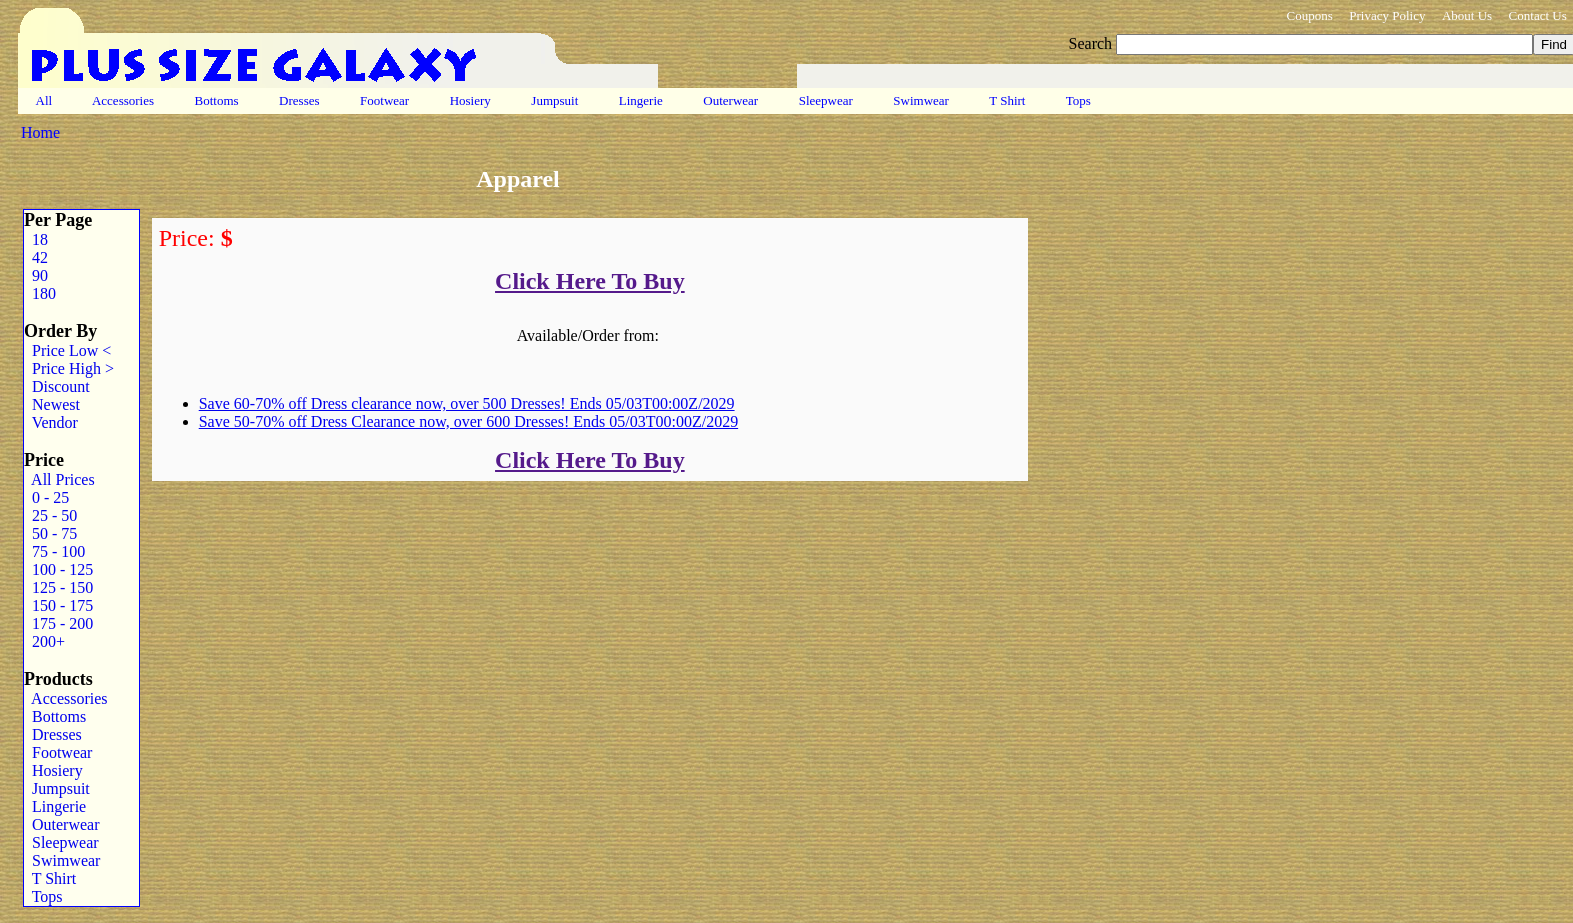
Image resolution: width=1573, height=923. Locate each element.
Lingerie (641, 100)
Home (40, 132)
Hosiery (470, 100)
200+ (44, 641)
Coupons (1309, 15)
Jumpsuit (554, 100)
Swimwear (921, 100)
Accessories (123, 100)
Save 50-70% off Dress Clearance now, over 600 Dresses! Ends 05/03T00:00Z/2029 (468, 421)
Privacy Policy (1387, 15)
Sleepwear (825, 100)
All (44, 100)
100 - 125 (58, 569)
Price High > (69, 368)
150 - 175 (58, 605)
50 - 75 (50, 533)
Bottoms (216, 100)
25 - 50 (50, 515)
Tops (1078, 100)
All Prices (59, 479)
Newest (52, 404)
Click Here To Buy (590, 281)
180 (40, 293)
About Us (1467, 15)
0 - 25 (46, 497)
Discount (57, 386)
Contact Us (1538, 15)
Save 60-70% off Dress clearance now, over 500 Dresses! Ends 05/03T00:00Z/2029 (467, 403)
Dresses (299, 100)
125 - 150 (58, 587)
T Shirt (1007, 100)
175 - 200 (58, 623)
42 (36, 257)
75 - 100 (54, 551)
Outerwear (730, 100)
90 (36, 275)
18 (36, 239)
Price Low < (67, 350)
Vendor (51, 422)
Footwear (385, 100)
